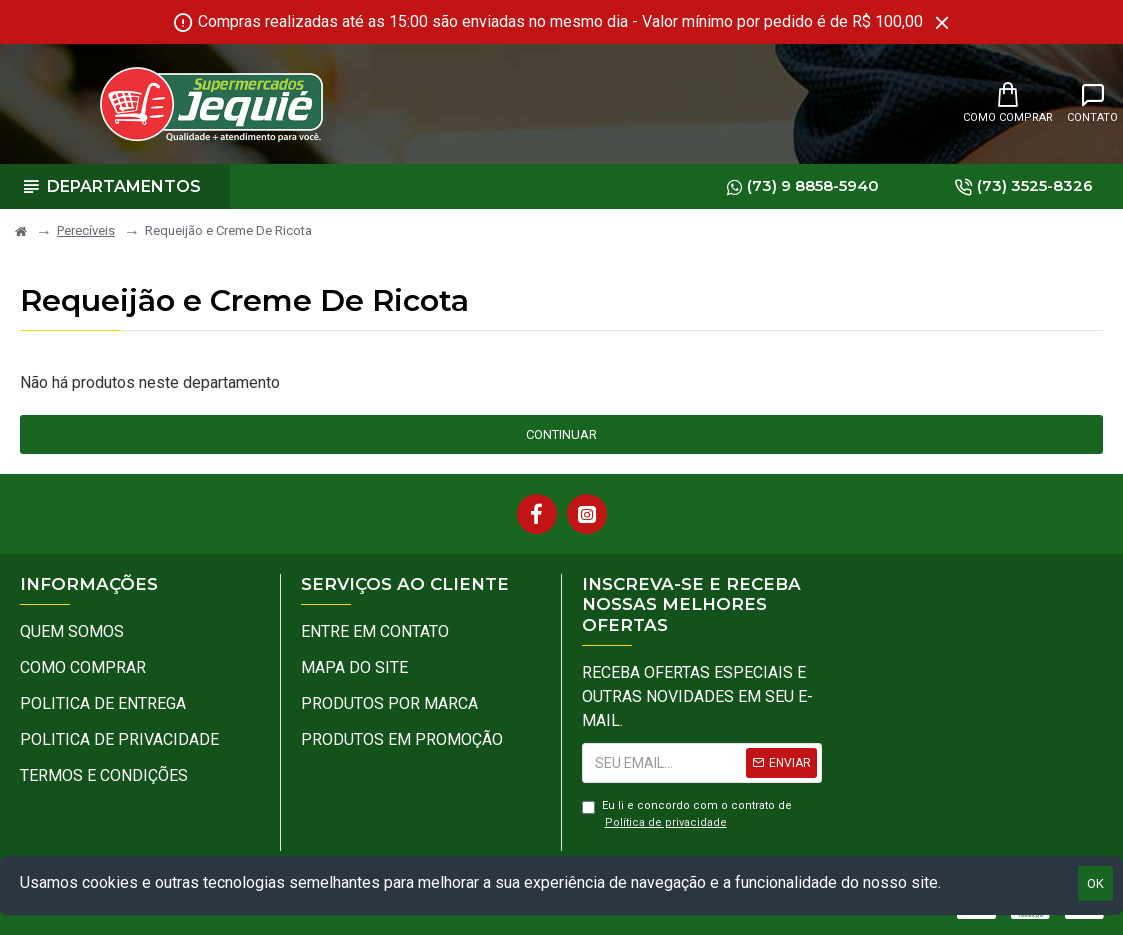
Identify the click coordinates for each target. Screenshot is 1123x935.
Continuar (561, 434)
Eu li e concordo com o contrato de (687, 815)
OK (1095, 883)
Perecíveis (86, 230)
